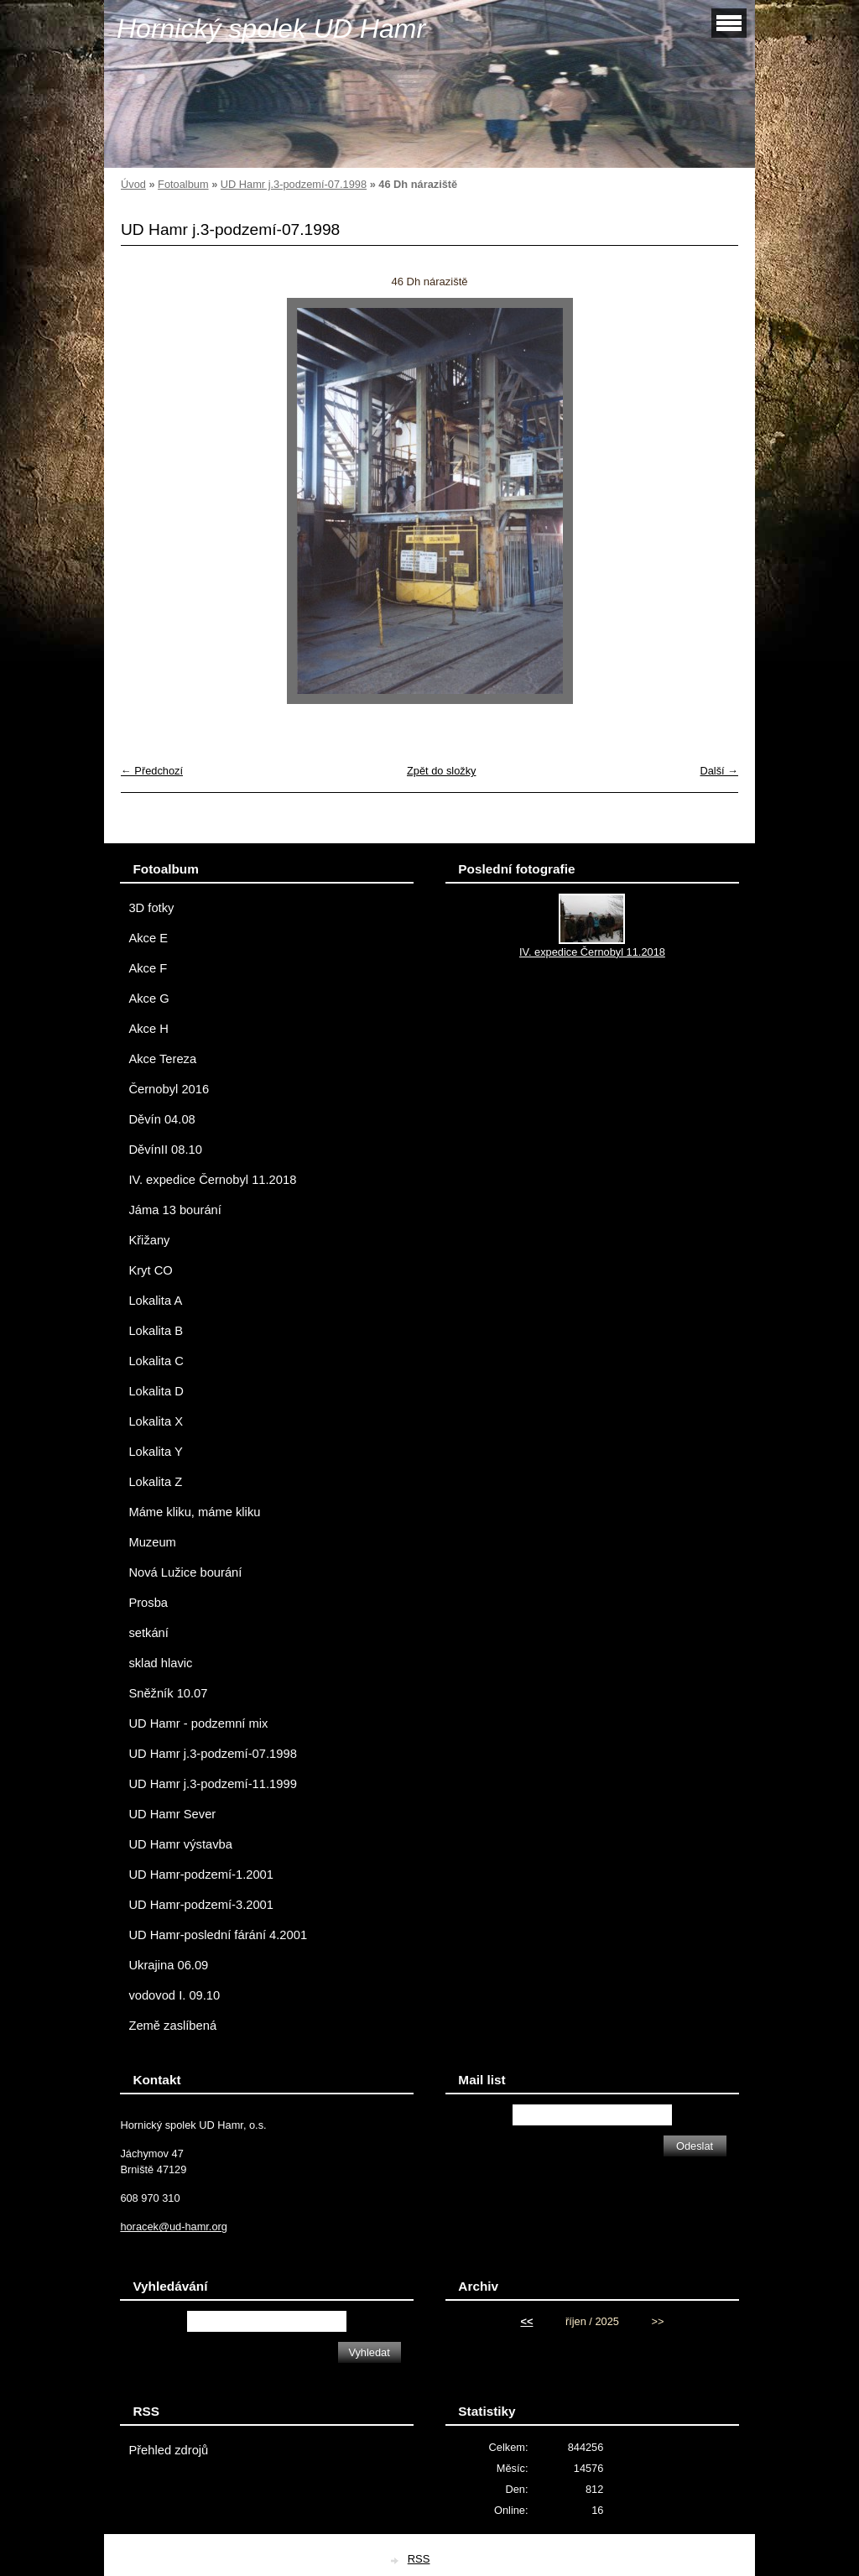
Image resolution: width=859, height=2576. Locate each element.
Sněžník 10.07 (167, 1693)
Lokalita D (155, 1391)
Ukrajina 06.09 (168, 1965)
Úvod (133, 184)
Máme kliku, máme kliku (194, 1512)
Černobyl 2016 (168, 1089)
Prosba (148, 1602)
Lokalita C (155, 1361)
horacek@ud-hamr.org (173, 2226)
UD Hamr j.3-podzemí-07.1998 (294, 184)
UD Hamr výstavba (180, 1844)
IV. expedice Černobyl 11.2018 (212, 1179)
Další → (719, 770)
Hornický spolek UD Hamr (271, 28)
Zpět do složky (441, 770)
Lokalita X (155, 1421)
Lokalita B (155, 1331)
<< (526, 2321)
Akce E (148, 938)
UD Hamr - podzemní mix (198, 1723)
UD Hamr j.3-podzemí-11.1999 (212, 1784)
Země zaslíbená (172, 2025)
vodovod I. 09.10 (174, 1995)
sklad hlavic (160, 1663)
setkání (148, 1633)
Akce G (148, 998)
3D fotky (151, 908)
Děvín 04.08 (161, 1119)
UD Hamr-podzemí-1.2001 (200, 1874)
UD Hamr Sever (172, 1814)
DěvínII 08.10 (165, 1149)
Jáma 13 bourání (174, 1210)
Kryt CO (150, 1270)
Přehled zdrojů (168, 2450)
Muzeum (151, 1542)
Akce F (147, 968)
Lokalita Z (155, 1482)
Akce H (148, 1028)
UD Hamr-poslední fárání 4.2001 (217, 1935)
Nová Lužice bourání (185, 1572)
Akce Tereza (162, 1059)
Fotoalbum (183, 184)
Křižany (148, 1240)
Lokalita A (155, 1300)
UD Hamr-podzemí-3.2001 (200, 1904)
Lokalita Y (155, 1451)
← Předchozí (152, 770)
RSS (419, 2559)
